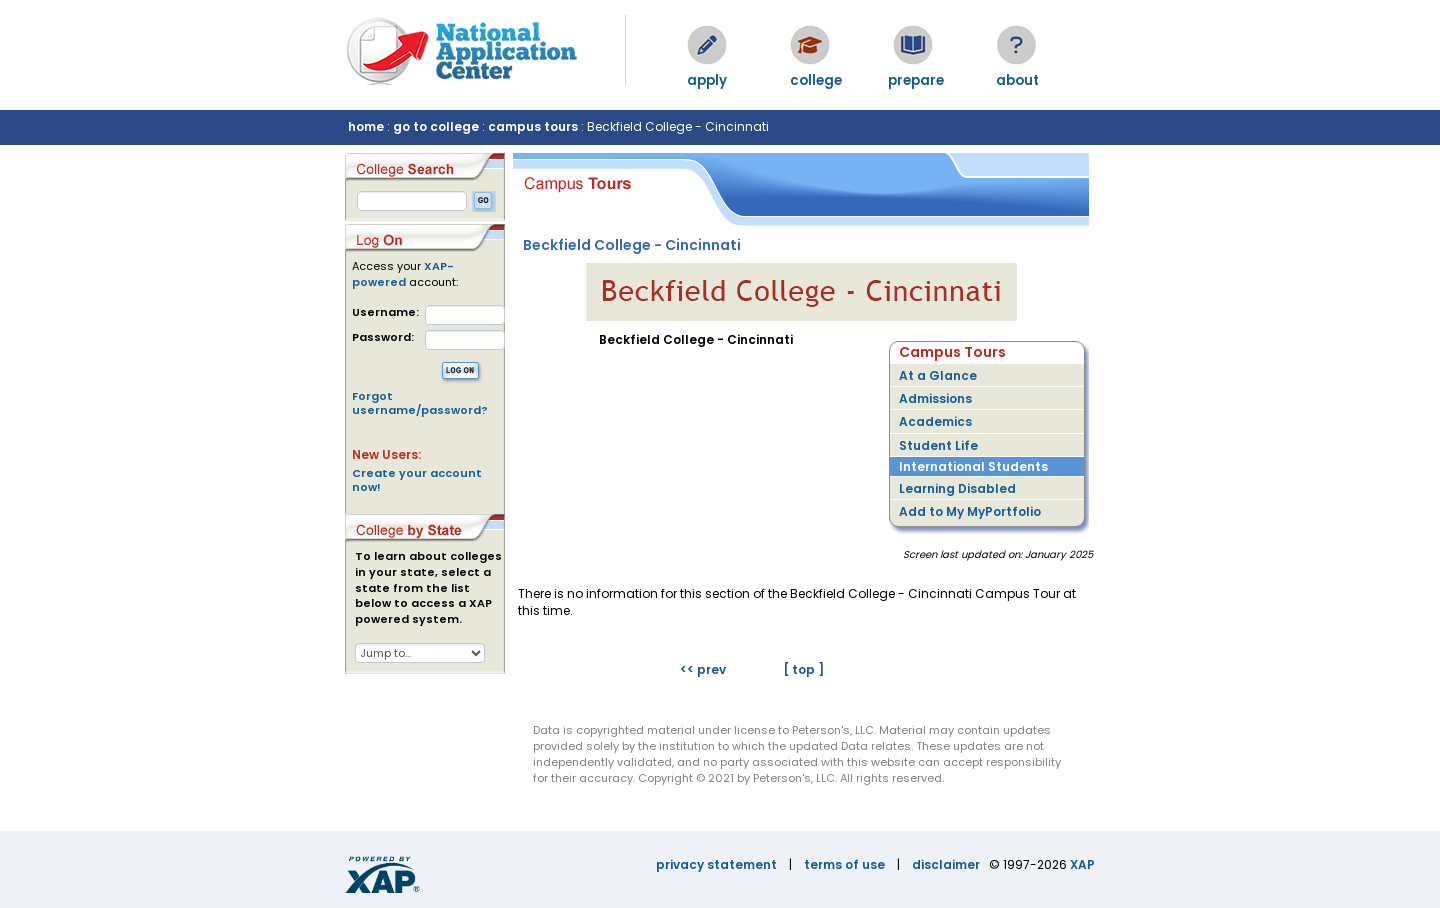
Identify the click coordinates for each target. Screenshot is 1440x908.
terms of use (844, 864)
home (366, 126)
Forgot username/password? (420, 403)
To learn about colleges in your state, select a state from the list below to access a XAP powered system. (428, 588)
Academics (935, 421)
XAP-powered (403, 274)
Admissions (935, 398)
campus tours (533, 126)
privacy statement (716, 864)
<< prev (703, 669)
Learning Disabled (957, 488)
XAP (1082, 864)
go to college (436, 126)
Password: (383, 337)
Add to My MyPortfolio (970, 511)
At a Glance (938, 375)
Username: (385, 312)
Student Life (938, 445)
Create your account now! (417, 480)
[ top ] (803, 669)
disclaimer (946, 864)
